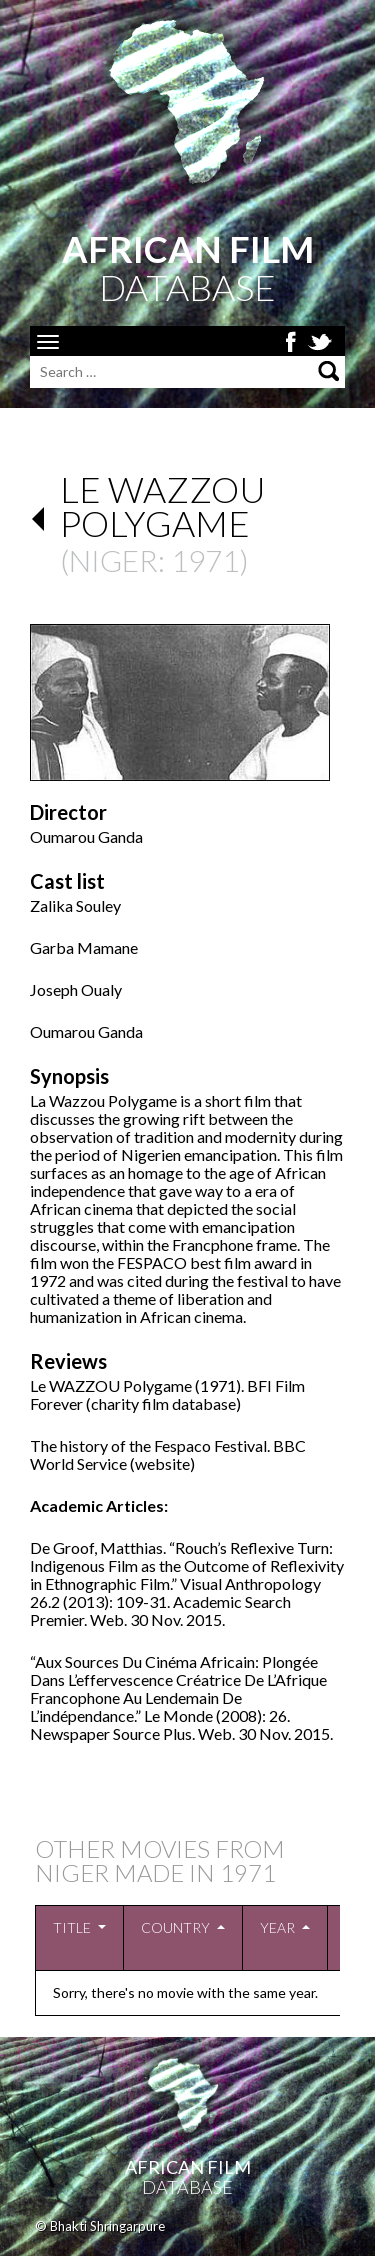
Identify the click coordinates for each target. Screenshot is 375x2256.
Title (72, 1927)
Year (277, 1927)
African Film (188, 2167)
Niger (113, 560)
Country (175, 1927)
